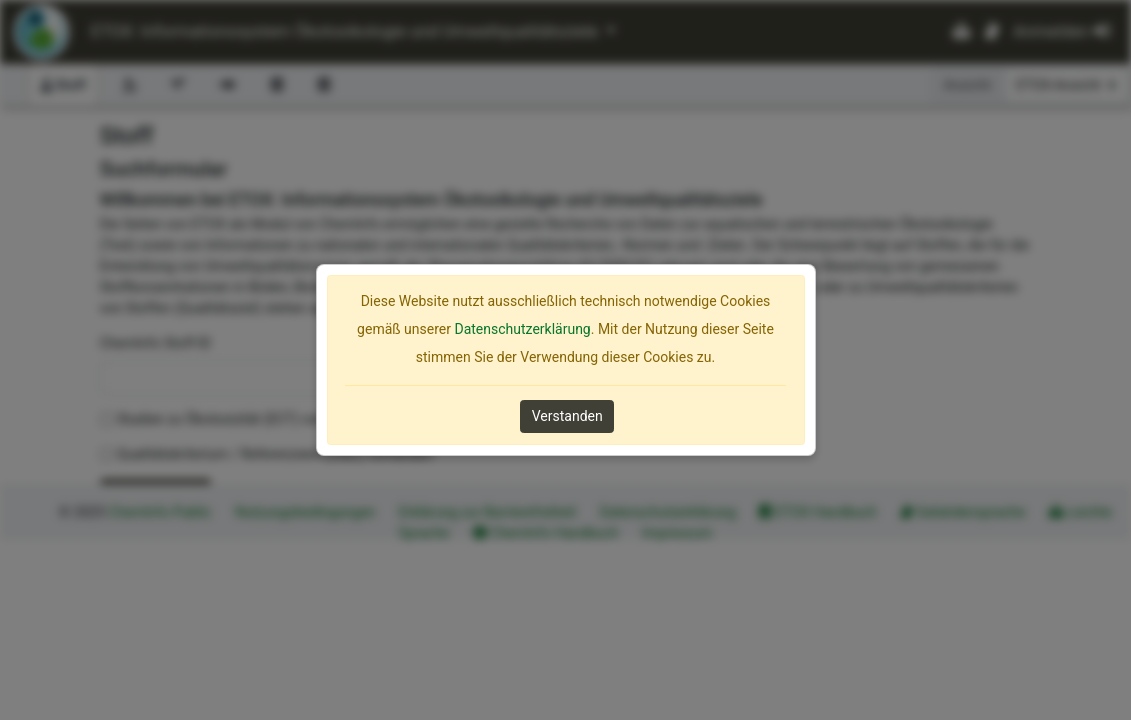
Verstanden (567, 416)
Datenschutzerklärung (522, 329)
